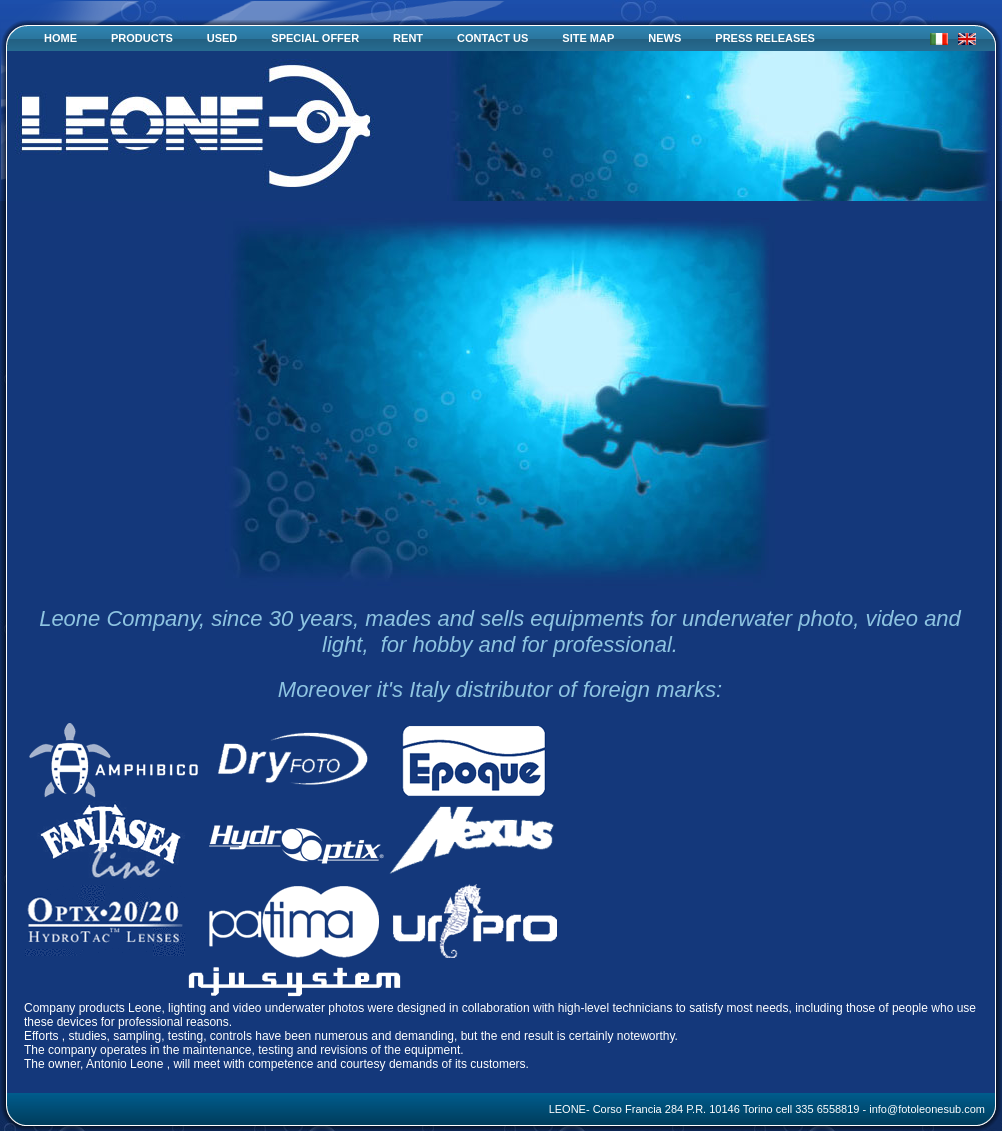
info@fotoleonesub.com (927, 1109)
